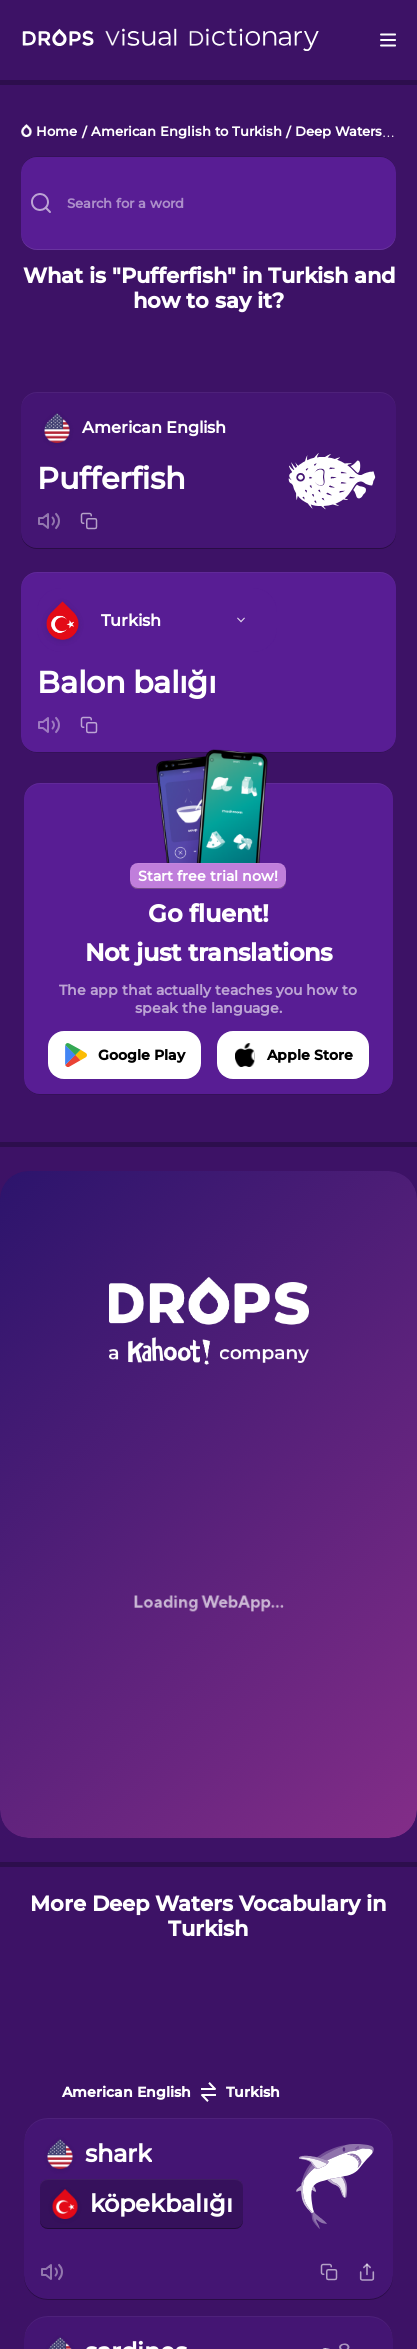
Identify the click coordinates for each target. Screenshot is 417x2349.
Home (56, 132)
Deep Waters (338, 132)
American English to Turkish (186, 132)
